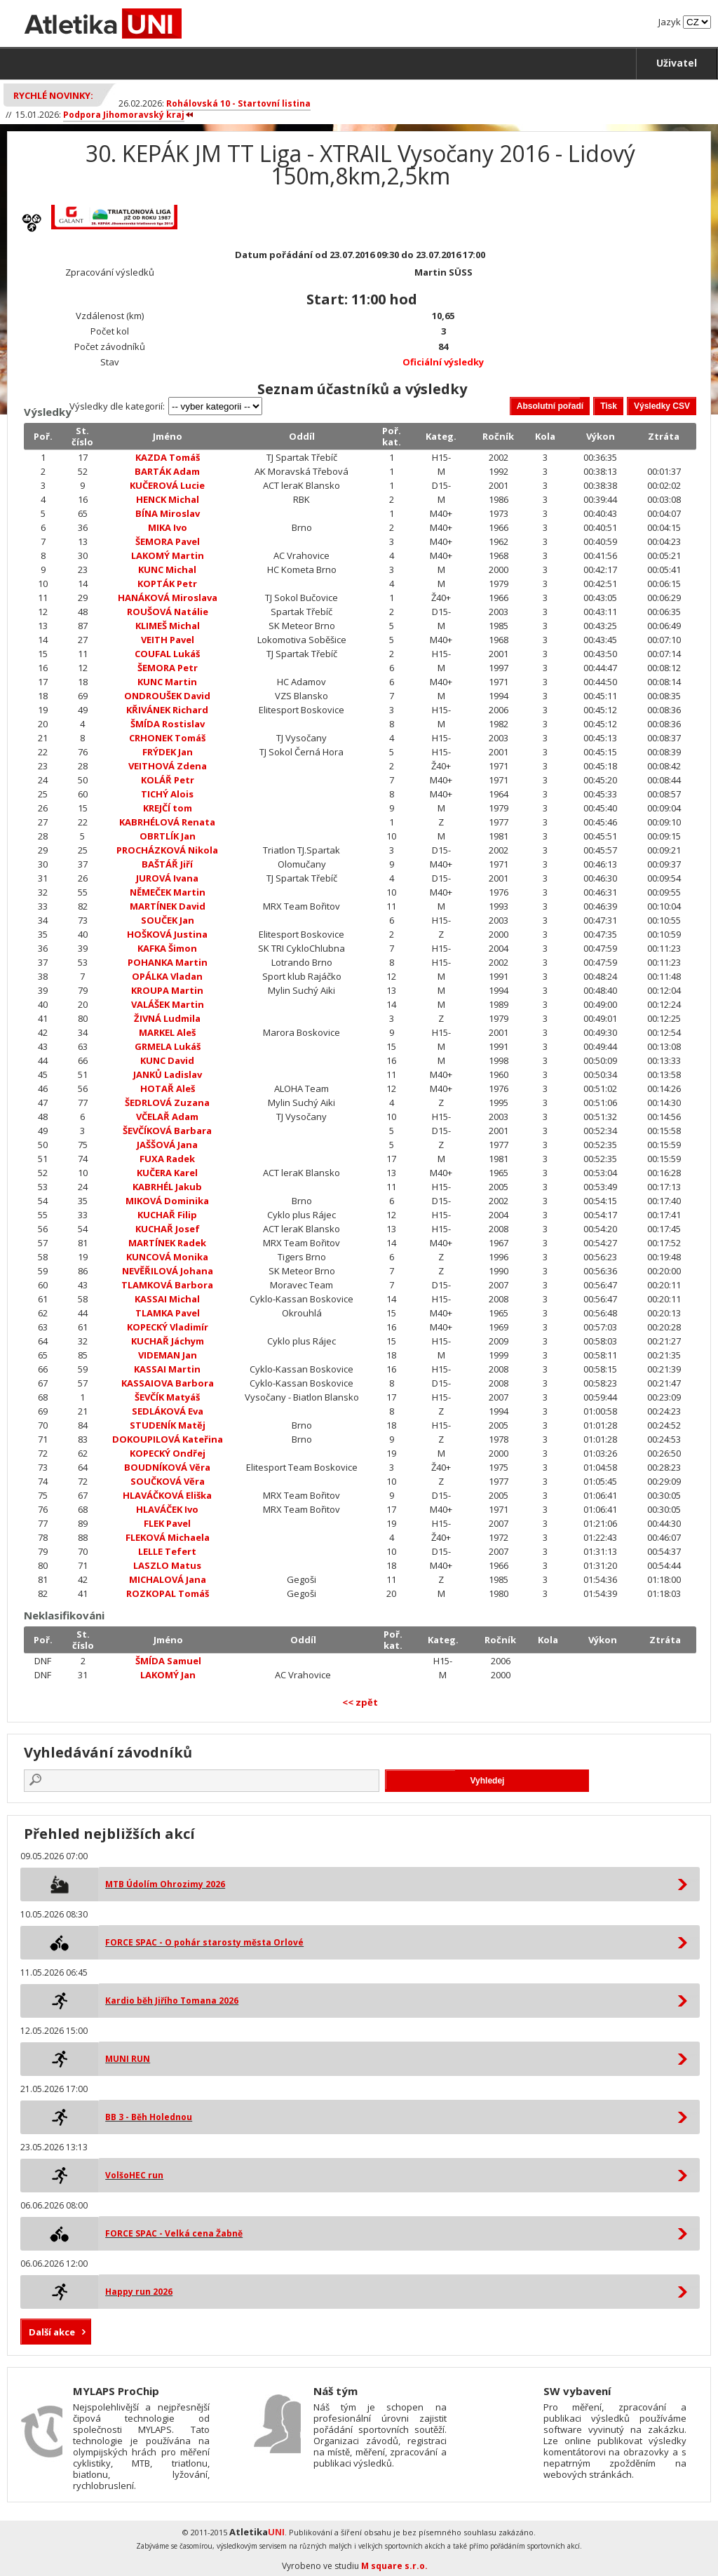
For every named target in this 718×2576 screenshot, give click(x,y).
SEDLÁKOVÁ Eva (167, 1411)
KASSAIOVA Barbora (167, 1383)
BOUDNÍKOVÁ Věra (167, 1467)
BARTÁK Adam (167, 471)
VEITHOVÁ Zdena (167, 766)
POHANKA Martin (168, 962)
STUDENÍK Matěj (167, 1425)
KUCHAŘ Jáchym (167, 1341)
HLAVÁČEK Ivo (167, 1509)
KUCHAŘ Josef (167, 1228)
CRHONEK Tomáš (167, 737)
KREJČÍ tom (167, 808)
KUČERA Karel (167, 1172)
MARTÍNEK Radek (167, 1242)
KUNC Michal (167, 569)
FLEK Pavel (167, 1523)
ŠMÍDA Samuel (168, 1660)
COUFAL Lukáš (167, 653)
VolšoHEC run (134, 2175)
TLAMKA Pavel (167, 1313)
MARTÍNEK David (167, 906)
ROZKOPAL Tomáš (167, 1593)
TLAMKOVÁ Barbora (167, 1285)
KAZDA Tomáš (167, 457)
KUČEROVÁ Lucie (167, 485)
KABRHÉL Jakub (167, 1186)
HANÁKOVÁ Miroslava (167, 597)
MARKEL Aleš (167, 1032)
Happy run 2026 (138, 2292)
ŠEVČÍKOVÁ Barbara (167, 1130)
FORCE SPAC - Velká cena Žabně (174, 2233)
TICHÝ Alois (167, 794)
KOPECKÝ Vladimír (167, 1327)
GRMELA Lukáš (168, 1046)
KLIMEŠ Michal (167, 625)
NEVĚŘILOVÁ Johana (167, 1271)
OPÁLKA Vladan (167, 976)
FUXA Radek (167, 1158)
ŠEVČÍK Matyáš (167, 1397)
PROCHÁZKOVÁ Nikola (167, 850)
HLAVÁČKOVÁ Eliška (167, 1495)
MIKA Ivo (167, 527)
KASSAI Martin (167, 1369)
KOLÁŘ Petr (167, 780)
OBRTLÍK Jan (168, 836)
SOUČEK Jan (167, 920)
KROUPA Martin (167, 990)
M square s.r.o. (394, 2566)
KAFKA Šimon (167, 948)
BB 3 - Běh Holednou (148, 2117)
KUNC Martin (167, 681)
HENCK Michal (167, 499)
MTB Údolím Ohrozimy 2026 (165, 1884)
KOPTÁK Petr (167, 583)
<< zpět (360, 1702)
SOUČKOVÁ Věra (167, 1481)
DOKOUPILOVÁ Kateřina (167, 1439)
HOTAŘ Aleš (167, 1088)
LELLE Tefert (167, 1551)
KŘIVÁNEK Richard (167, 709)
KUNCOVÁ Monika (167, 1256)
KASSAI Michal (167, 1299)
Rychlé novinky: (53, 95)
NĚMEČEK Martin (167, 892)
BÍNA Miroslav (167, 513)
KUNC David (167, 1060)
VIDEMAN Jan (167, 1355)
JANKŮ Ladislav (167, 1074)
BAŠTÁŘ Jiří (167, 864)
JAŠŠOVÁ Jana (167, 1144)
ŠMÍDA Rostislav (167, 723)
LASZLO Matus (167, 1565)
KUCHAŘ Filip (167, 1214)
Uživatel (676, 62)
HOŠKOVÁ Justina (167, 934)
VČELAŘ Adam (167, 1116)
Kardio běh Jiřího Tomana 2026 (171, 2001)
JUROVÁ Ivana (167, 878)
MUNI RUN (127, 2059)
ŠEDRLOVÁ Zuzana (167, 1102)
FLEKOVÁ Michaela (168, 1537)
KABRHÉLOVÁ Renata (167, 822)
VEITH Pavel (167, 639)
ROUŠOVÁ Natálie (167, 611)
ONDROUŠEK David (167, 695)
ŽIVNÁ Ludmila (167, 1018)
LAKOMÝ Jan (168, 1674)
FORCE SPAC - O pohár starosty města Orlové (204, 1942)
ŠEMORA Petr (167, 667)
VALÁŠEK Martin (167, 1004)
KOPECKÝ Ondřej (167, 1453)
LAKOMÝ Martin (167, 555)
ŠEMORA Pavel (167, 541)
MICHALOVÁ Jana (167, 1579)
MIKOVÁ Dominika (167, 1200)
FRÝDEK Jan (167, 752)
